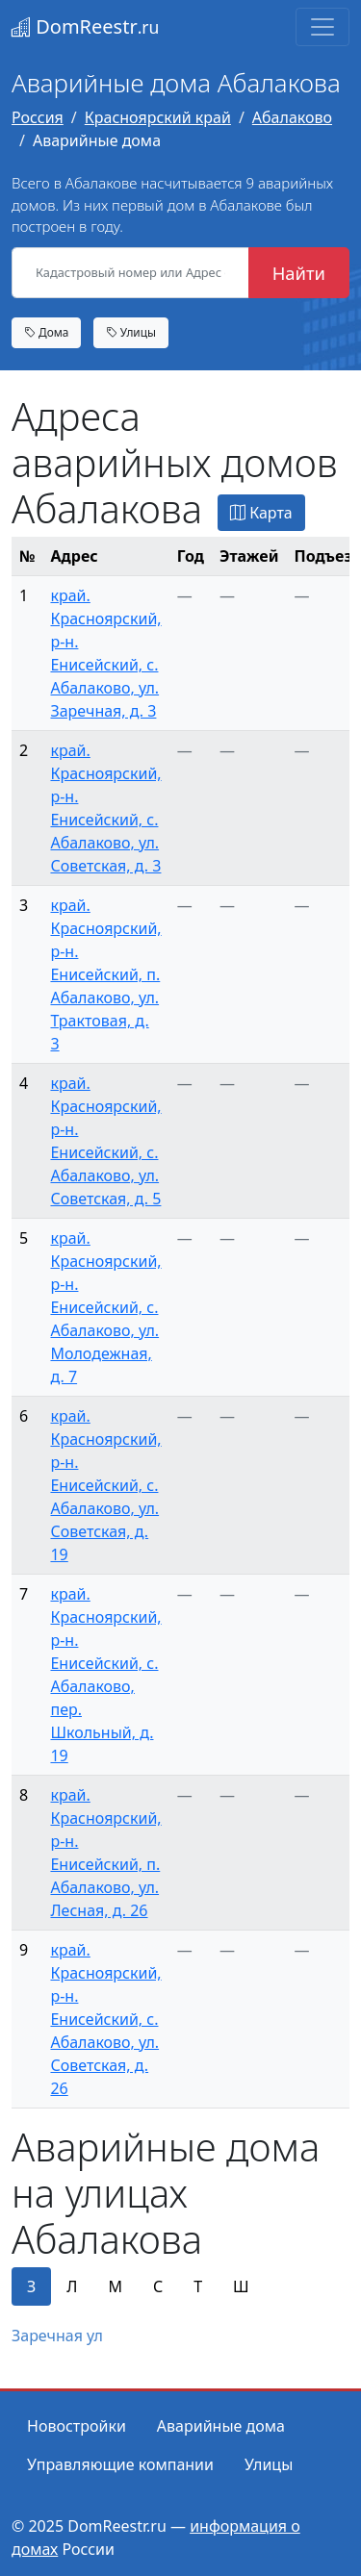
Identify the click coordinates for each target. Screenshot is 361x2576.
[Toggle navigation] (322, 27)
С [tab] (158, 2286)
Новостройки (76, 2426)
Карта (261, 512)
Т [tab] (197, 2286)
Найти (298, 273)
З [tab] (31, 2286)
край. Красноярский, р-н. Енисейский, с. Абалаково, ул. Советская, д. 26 (105, 2019)
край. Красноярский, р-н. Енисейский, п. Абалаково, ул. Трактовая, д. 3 (105, 974)
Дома (46, 332)
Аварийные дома (221, 2426)
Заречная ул (57, 2335)
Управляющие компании (120, 2464)
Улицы (131, 332)
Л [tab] (71, 2286)
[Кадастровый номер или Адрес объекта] (130, 273)
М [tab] (115, 2286)
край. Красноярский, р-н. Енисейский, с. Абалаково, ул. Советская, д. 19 (105, 1485)
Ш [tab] (241, 2286)
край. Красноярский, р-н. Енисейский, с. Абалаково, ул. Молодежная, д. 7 (105, 1307)
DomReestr (85, 26)
